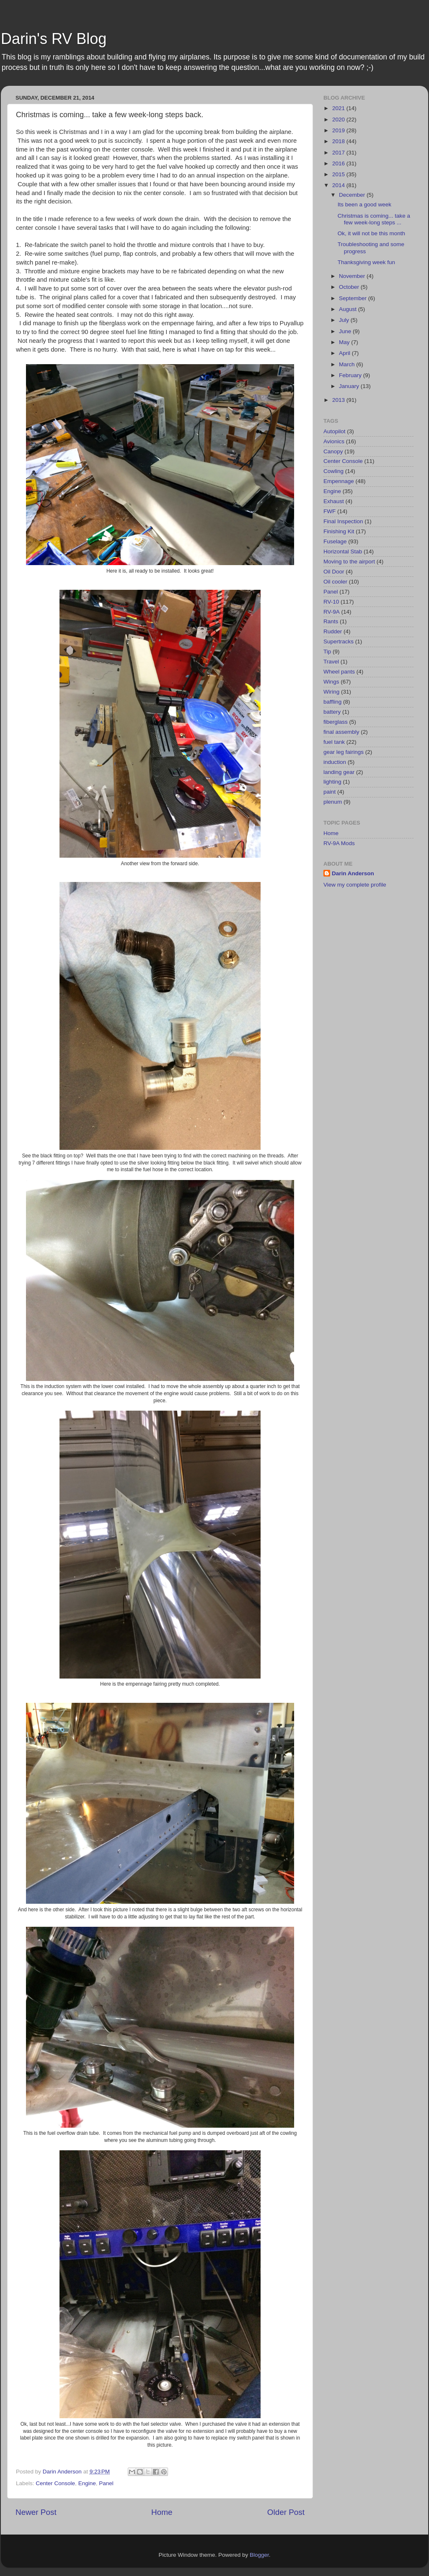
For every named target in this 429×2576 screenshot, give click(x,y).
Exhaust (333, 501)
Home (161, 2512)
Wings (331, 682)
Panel (106, 2483)
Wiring (331, 692)
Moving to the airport (349, 561)
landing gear (338, 772)
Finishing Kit (338, 531)
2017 (339, 152)
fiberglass (335, 722)
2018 (339, 141)
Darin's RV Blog (53, 38)
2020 (339, 119)
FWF (329, 511)
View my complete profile (354, 885)
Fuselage (335, 541)
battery (332, 712)
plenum (332, 802)
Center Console (55, 2483)
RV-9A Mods (339, 843)
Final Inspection (343, 521)
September (353, 298)
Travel (331, 661)
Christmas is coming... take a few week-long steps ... (374, 219)
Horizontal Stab (342, 551)
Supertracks (338, 641)
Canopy (333, 451)
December (353, 195)
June (346, 331)
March (347, 364)
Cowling (333, 471)
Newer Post (36, 2512)
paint (329, 792)
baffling (332, 702)
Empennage (338, 481)
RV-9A (331, 612)
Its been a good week (364, 204)
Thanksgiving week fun (366, 262)
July (345, 320)
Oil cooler (335, 581)
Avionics (333, 441)
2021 (339, 108)
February (351, 375)
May (345, 342)
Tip (327, 651)
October (350, 287)
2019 (339, 130)
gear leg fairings (343, 752)
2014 (339, 185)
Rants (330, 621)
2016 (339, 163)
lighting (332, 782)
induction (334, 762)
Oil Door (333, 571)
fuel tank (334, 742)
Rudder (332, 631)
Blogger (259, 2555)
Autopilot (334, 431)
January (350, 386)
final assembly (341, 732)
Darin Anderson (353, 873)
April (345, 353)
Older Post (286, 2512)
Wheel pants (339, 671)
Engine (87, 2483)
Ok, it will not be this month (371, 233)
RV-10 (331, 602)
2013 (339, 400)
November (353, 276)
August (348, 309)
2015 (339, 174)
